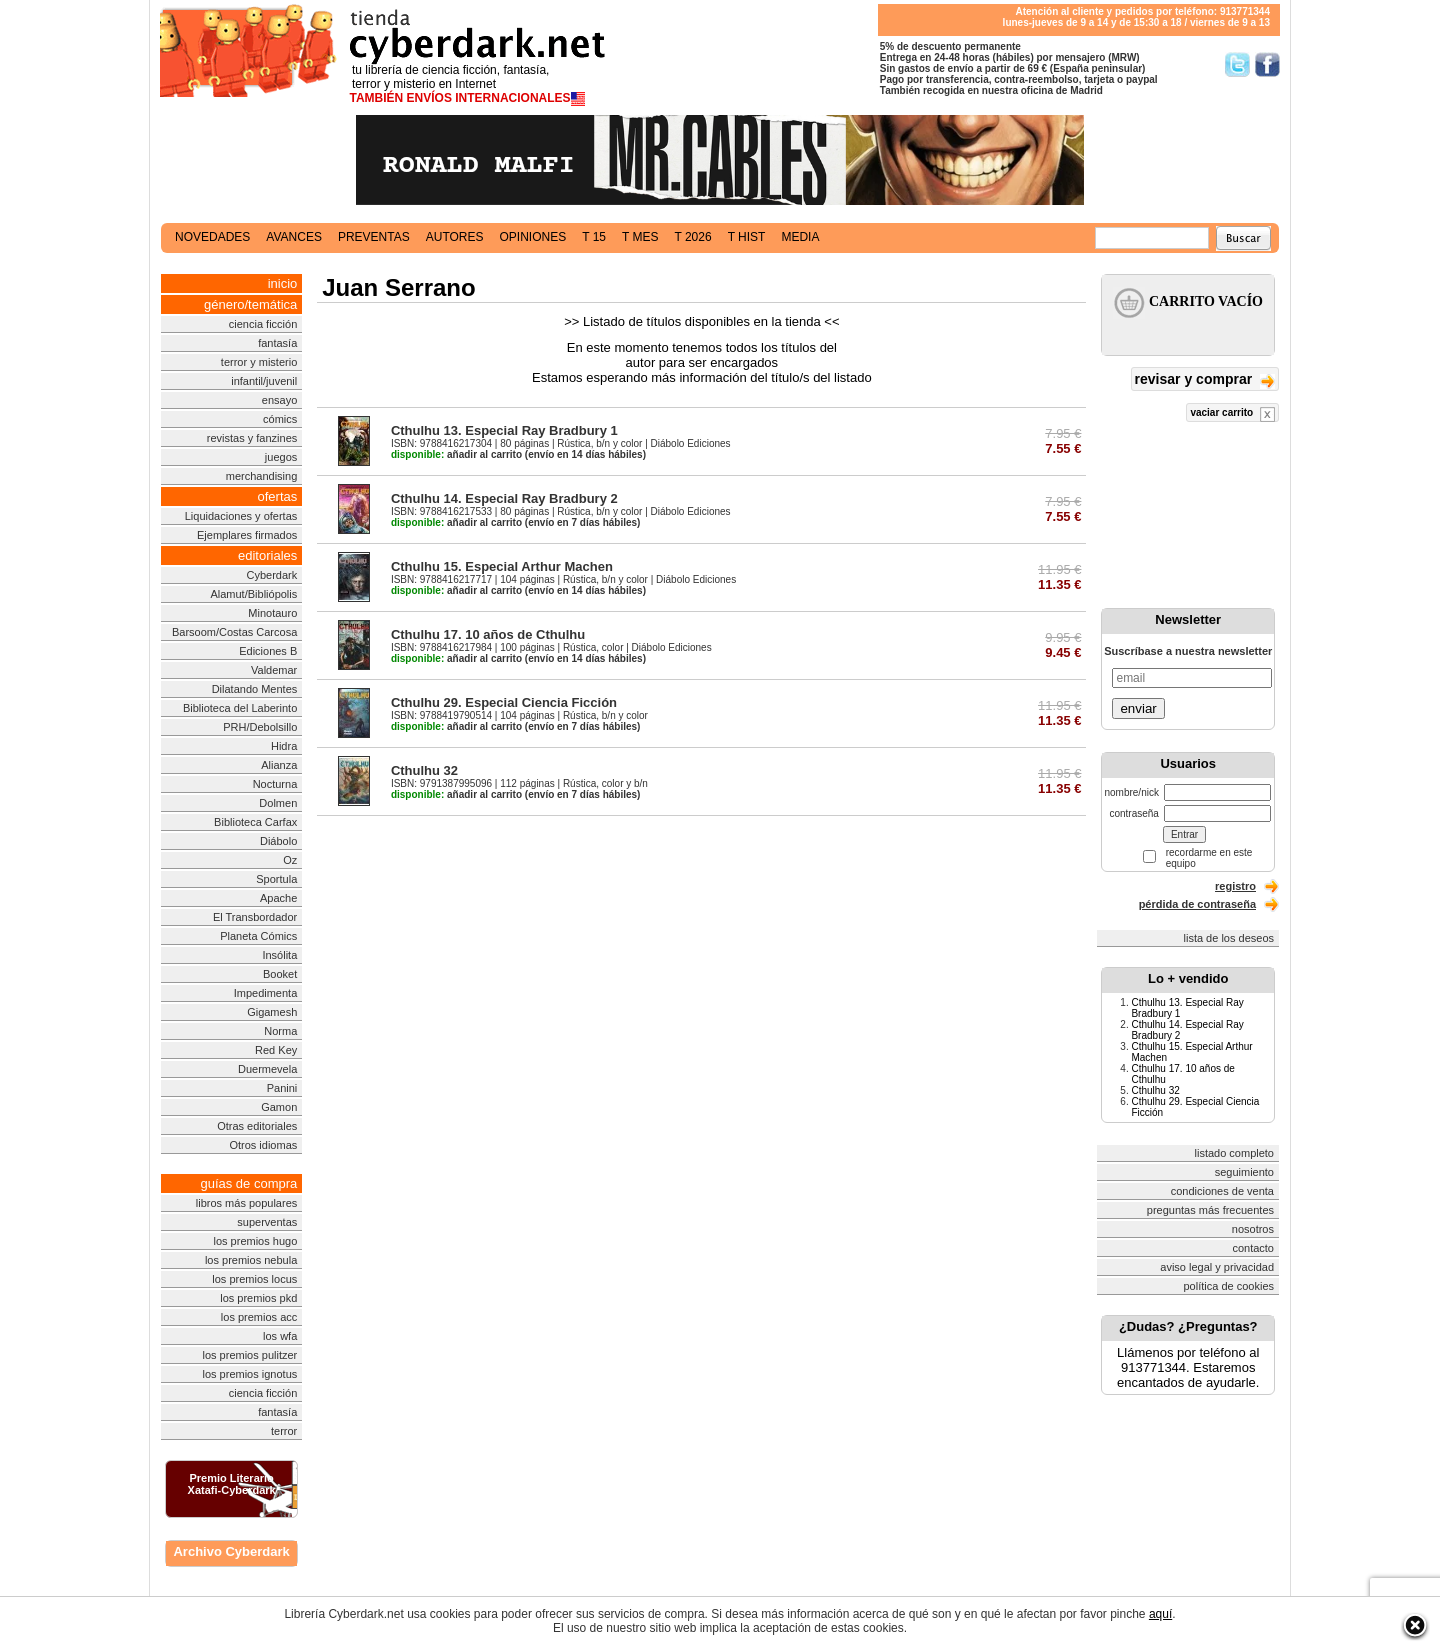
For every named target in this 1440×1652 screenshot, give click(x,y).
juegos (281, 457)
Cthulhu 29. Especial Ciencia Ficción (504, 702)
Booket (280, 974)
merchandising (262, 476)
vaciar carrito (1232, 414)
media (800, 237)
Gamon (279, 1107)
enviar (1138, 708)
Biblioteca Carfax (255, 822)
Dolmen (278, 803)
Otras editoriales (257, 1126)
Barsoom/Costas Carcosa (234, 632)
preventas (374, 237)
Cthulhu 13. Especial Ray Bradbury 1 (504, 430)
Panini (282, 1088)
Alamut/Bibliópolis (253, 594)
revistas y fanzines (252, 438)
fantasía (277, 343)
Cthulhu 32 (424, 770)
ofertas (278, 496)
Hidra (284, 746)
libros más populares (247, 1203)
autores (455, 237)
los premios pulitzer (250, 1355)
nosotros (1253, 1229)
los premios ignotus (249, 1374)
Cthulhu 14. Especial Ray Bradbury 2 (504, 498)
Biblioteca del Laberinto (240, 708)
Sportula (276, 879)
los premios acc (259, 1317)
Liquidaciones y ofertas (241, 516)
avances (294, 237)
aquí (1160, 1614)
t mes (640, 237)
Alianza (279, 765)
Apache (278, 898)
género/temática (250, 304)
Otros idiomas (263, 1145)
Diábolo (278, 841)
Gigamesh (272, 1012)
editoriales (267, 555)
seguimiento (1244, 1172)
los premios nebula (251, 1260)
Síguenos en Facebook (1267, 64)
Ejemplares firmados (247, 535)
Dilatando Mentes (255, 689)
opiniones (533, 237)
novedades (212, 237)
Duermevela (267, 1069)
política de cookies (1229, 1286)
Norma (280, 1031)
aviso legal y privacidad (1217, 1267)
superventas (267, 1222)
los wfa (280, 1336)
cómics (280, 419)
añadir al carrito (456, 454)
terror (284, 1431)
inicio (283, 283)
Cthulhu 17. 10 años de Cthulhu (488, 634)
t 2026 (692, 237)
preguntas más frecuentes (1210, 1210)
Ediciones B (268, 651)
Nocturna (275, 784)
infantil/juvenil (264, 381)
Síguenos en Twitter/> (1237, 64)
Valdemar (274, 670)
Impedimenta (266, 993)
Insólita (279, 955)
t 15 (594, 237)
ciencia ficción (263, 324)
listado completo (1235, 1153)
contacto (1253, 1248)
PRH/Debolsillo (260, 727)
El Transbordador (255, 917)
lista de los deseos (1229, 938)
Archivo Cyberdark (231, 1551)
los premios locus (254, 1279)
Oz (290, 860)
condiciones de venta (1222, 1191)
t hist (747, 237)
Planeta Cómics (258, 936)
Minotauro (272, 613)
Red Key (276, 1050)
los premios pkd (258, 1298)
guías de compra (248, 1183)
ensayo (279, 400)
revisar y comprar (1205, 380)
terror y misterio (259, 362)
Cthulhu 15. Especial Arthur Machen (502, 566)
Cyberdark (272, 575)
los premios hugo (255, 1241)
